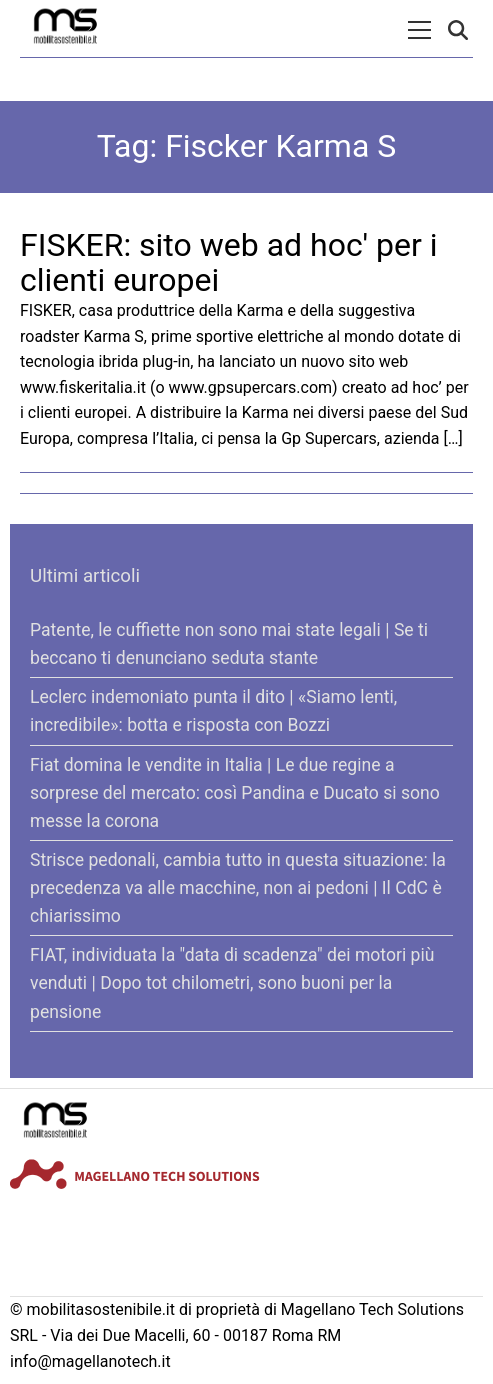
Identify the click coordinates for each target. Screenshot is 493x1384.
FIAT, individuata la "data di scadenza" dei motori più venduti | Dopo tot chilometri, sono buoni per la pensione (232, 983)
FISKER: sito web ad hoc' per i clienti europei (229, 262)
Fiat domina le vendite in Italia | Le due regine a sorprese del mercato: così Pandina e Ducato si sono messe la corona (235, 793)
